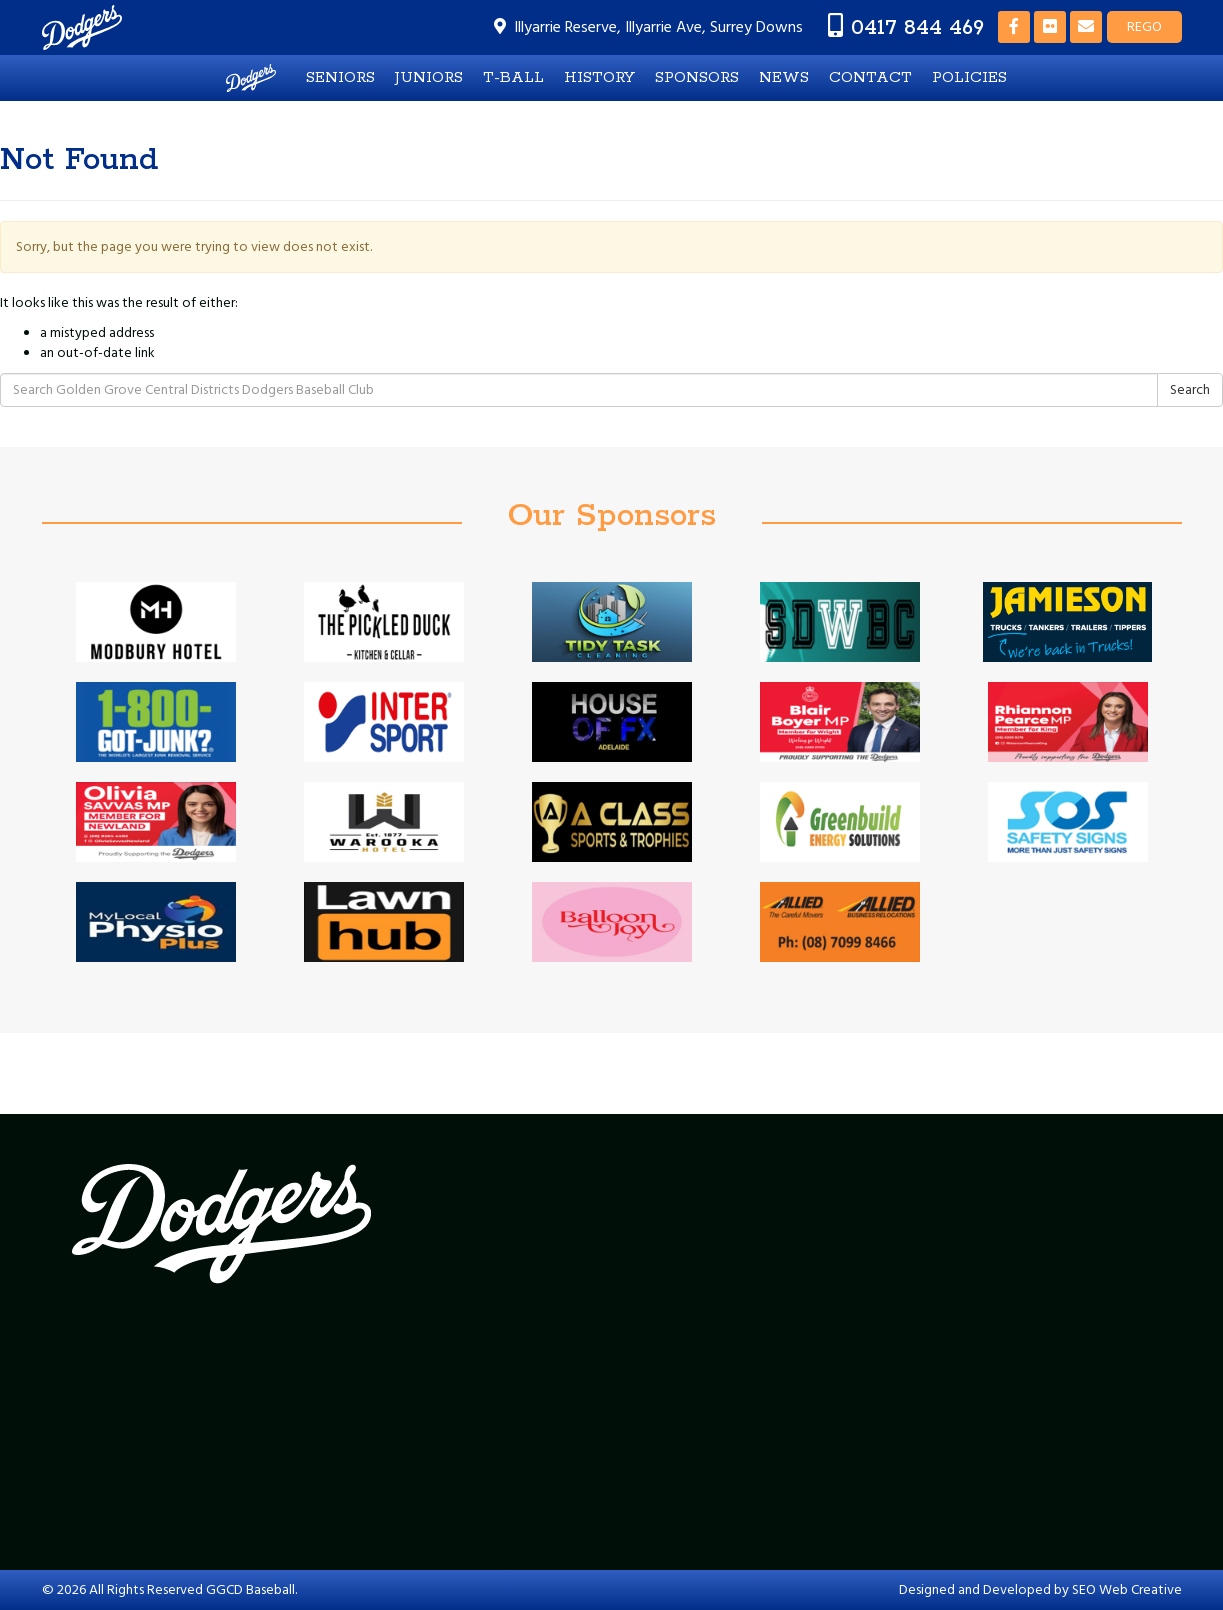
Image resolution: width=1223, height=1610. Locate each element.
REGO (1144, 27)
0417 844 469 (917, 27)
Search (1190, 390)
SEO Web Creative (1127, 1590)
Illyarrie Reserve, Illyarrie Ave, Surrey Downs (658, 27)
